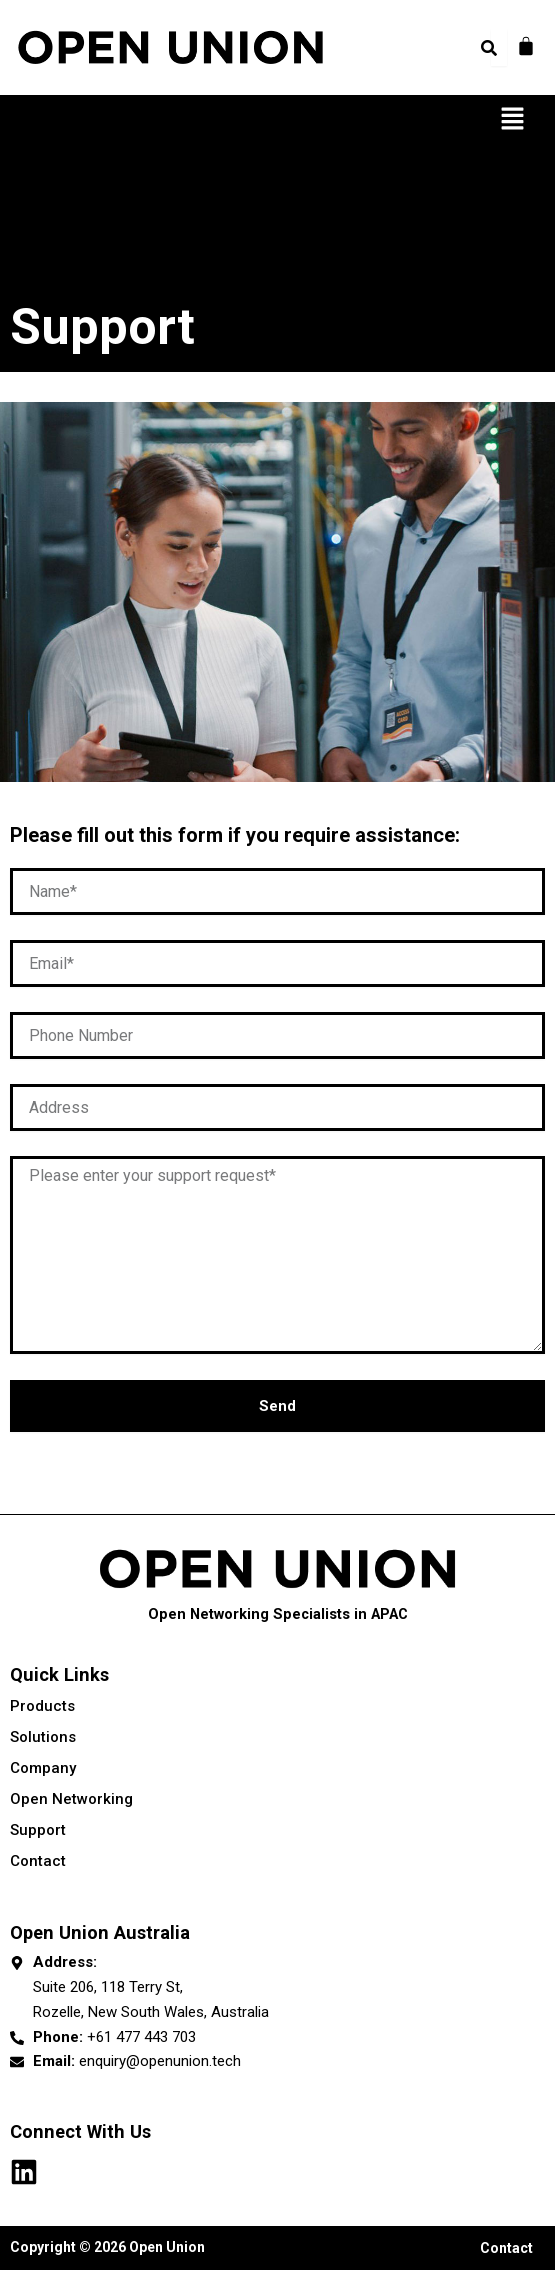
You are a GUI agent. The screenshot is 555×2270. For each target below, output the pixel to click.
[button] (513, 120)
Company (277, 1768)
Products (277, 1706)
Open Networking (277, 1799)
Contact (38, 1861)
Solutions (277, 1737)
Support (38, 1830)
